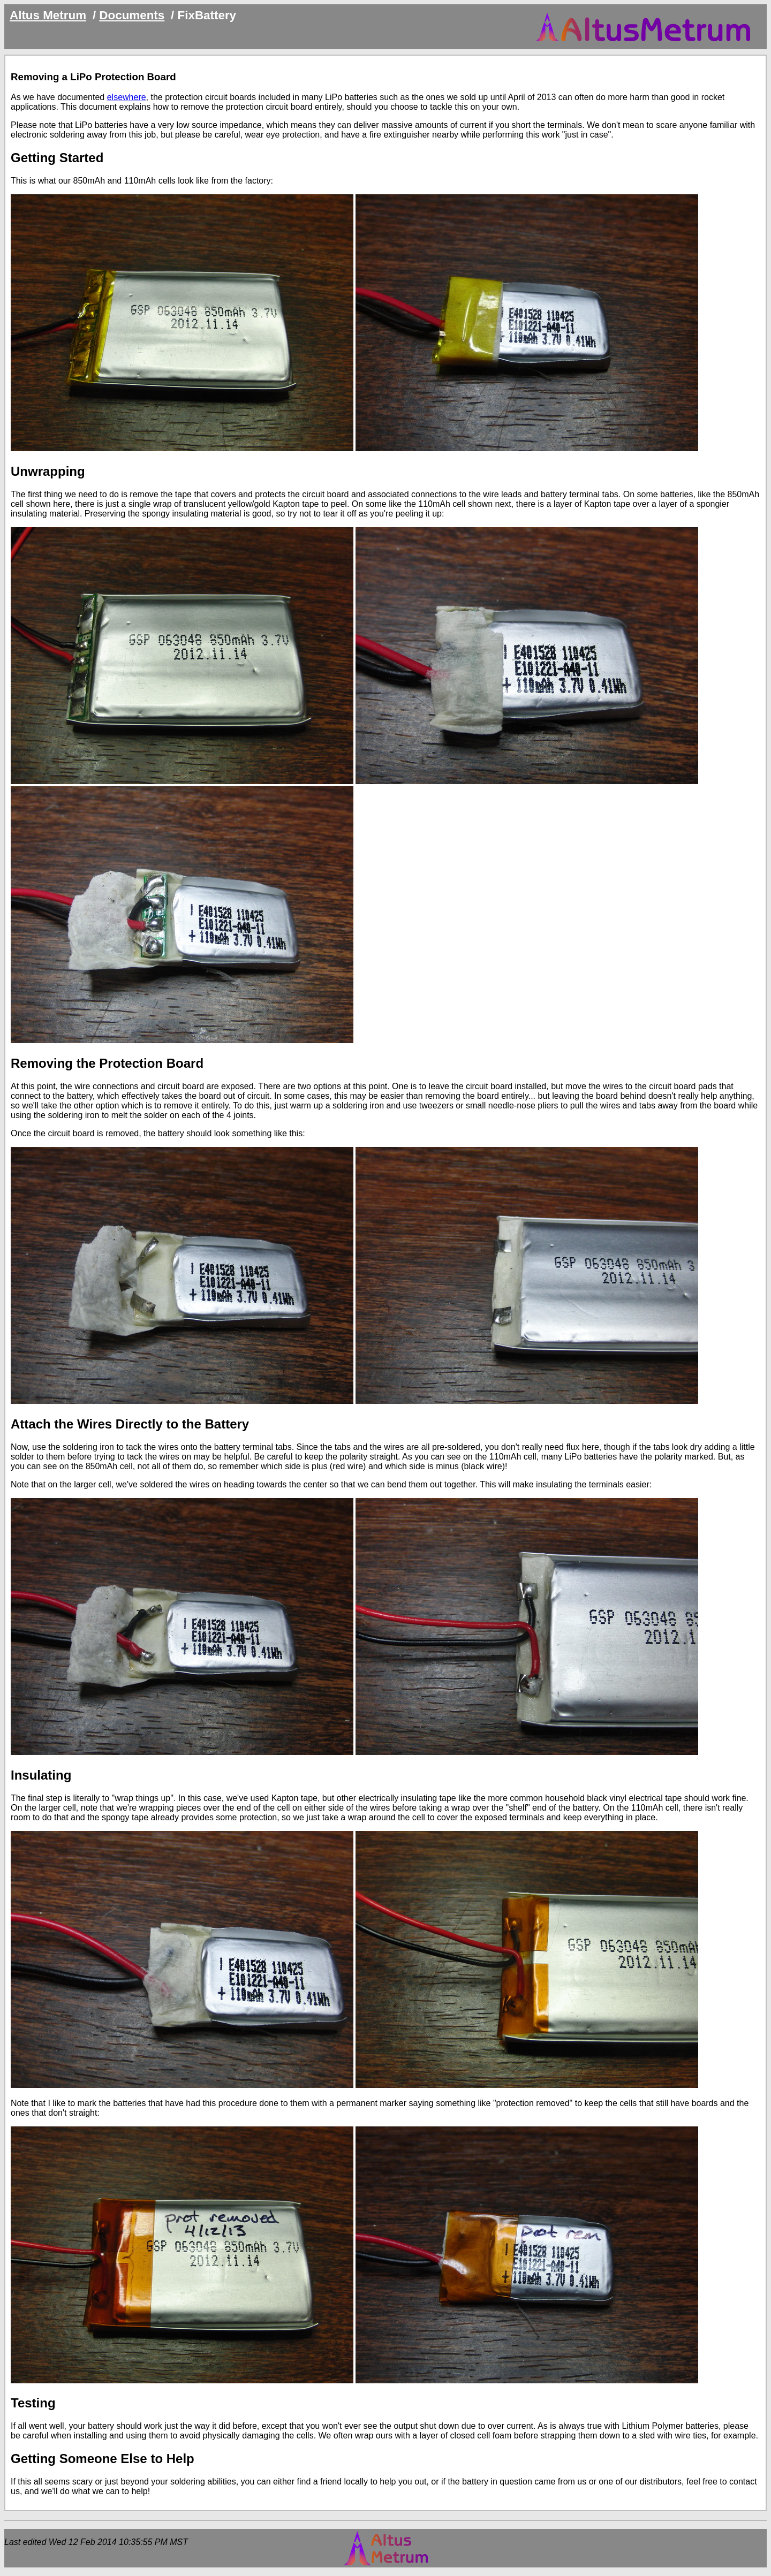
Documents (131, 15)
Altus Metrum (48, 15)
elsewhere (126, 97)
